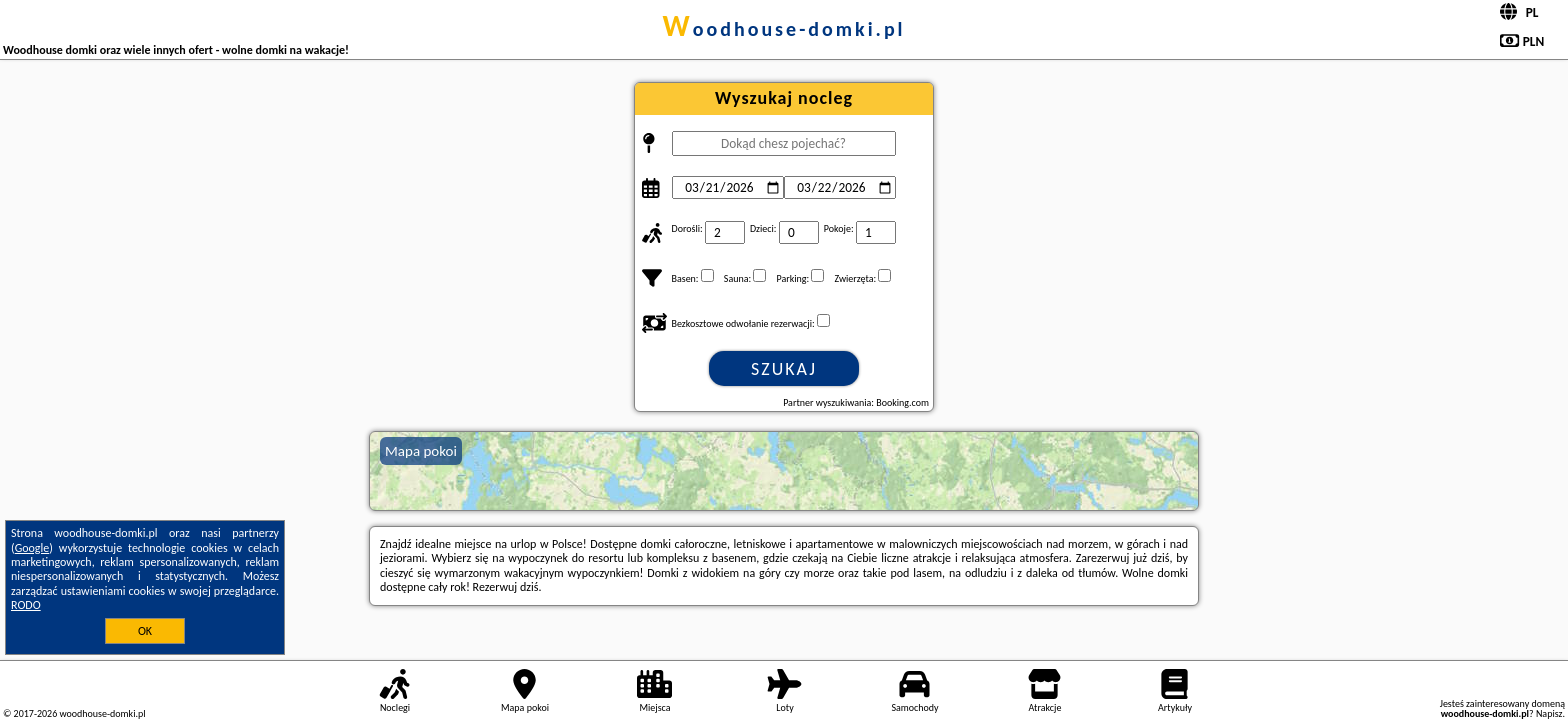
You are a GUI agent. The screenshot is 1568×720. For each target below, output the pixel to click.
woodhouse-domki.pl (783, 29)
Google (32, 548)
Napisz (1549, 713)
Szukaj (784, 369)
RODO (26, 605)
